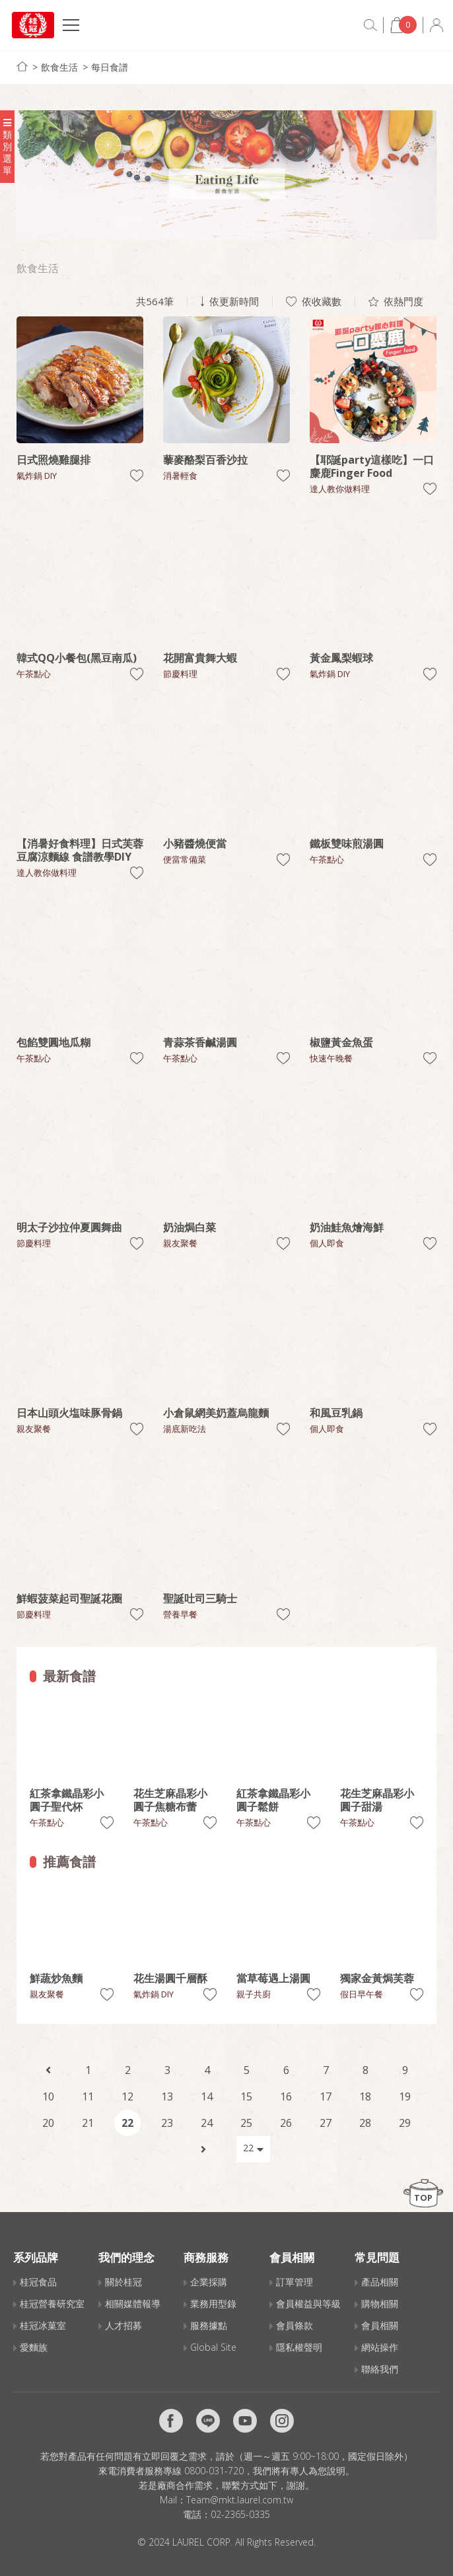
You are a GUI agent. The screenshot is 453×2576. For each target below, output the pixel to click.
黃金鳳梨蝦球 (341, 658)
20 (48, 2123)
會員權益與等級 (308, 2303)
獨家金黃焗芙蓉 (377, 1978)
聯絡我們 (379, 2369)
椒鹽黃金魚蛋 (341, 1042)
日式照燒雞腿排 (53, 459)
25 (246, 2123)
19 (405, 2096)
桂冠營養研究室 (52, 2303)
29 (405, 2123)
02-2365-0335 (240, 2514)
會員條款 (294, 2325)
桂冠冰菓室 (43, 2325)
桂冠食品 (38, 2281)
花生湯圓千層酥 (170, 1978)
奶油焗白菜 (189, 1227)
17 (325, 2096)
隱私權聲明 (299, 2347)
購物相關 (379, 2303)
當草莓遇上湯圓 (273, 1978)
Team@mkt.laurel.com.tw (239, 2499)
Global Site (213, 2347)
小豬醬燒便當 (194, 843)
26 (286, 2123)
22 (127, 2123)
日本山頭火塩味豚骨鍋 (69, 1413)
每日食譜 (109, 67)
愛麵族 (34, 2347)
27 (325, 2123)
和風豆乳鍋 (336, 1413)
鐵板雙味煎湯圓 (347, 843)
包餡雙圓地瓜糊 (53, 1042)
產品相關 (379, 2281)
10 (48, 2096)
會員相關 (379, 2325)
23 (167, 2123)
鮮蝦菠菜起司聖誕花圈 (69, 1598)
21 (88, 2123)
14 (207, 2096)
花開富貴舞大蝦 (200, 658)
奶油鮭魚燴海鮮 (347, 1227)
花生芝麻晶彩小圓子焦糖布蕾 (170, 1800)
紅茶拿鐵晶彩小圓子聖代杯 (67, 1800)
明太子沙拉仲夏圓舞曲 (69, 1227)
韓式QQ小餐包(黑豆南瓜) (77, 658)
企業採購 (208, 2281)
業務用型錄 (213, 2303)
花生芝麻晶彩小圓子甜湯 (377, 1800)
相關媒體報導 (132, 2303)
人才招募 (123, 2325)
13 (167, 2096)
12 (127, 2096)
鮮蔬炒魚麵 (56, 1978)
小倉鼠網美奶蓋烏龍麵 (216, 1413)
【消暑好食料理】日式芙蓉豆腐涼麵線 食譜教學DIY (80, 850)
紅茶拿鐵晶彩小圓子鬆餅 (273, 1800)
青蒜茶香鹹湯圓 (200, 1042)
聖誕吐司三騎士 (200, 1598)
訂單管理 (294, 2281)
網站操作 (379, 2347)
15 (246, 2096)
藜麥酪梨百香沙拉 (205, 459)
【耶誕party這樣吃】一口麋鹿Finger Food (372, 466)
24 (207, 2123)
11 (88, 2096)
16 (286, 2096)
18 (365, 2096)
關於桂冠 (123, 2281)
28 (365, 2123)
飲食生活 (59, 67)
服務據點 (208, 2325)
